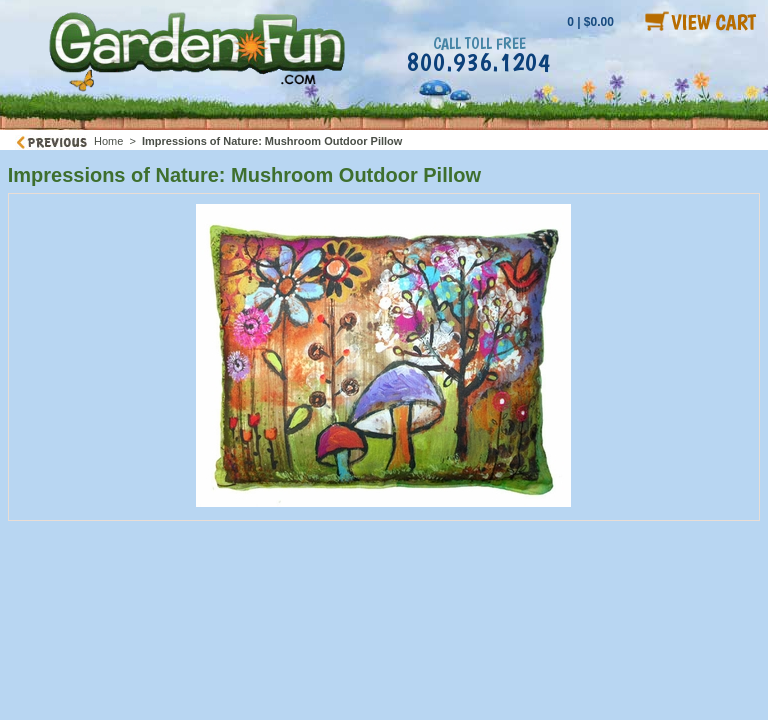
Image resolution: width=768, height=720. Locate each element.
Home (108, 141)
